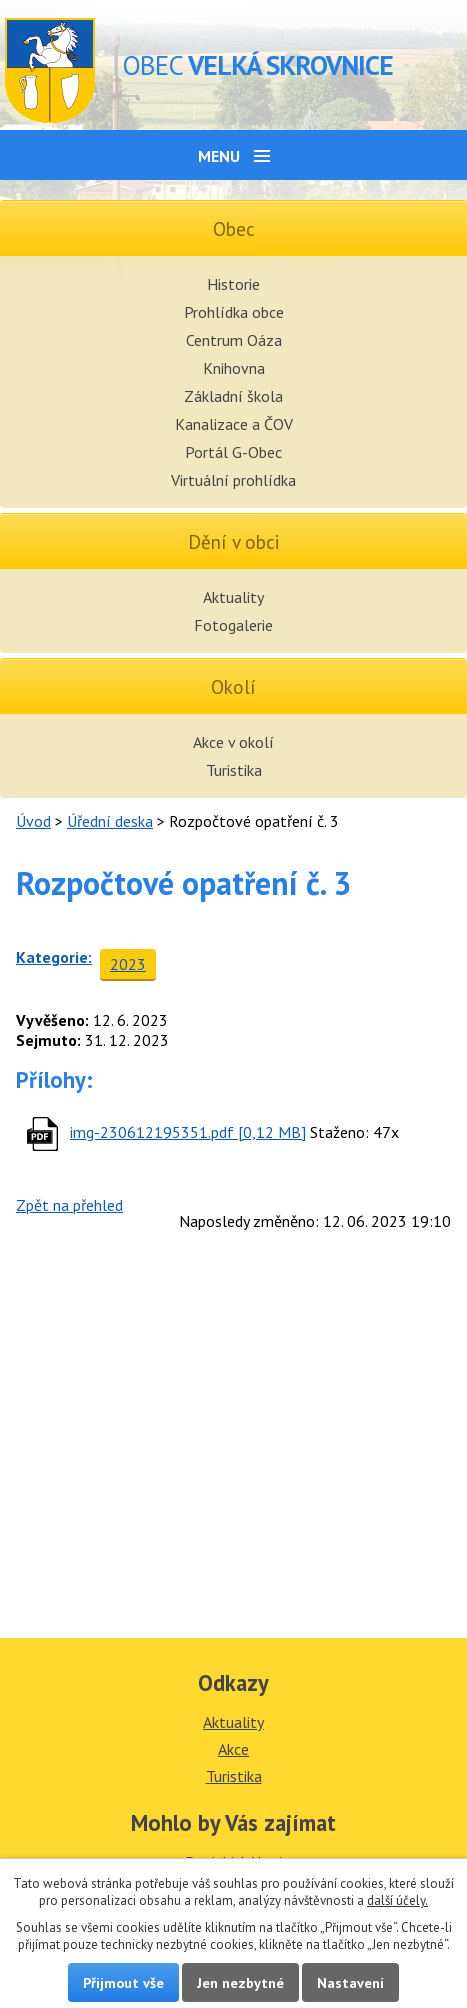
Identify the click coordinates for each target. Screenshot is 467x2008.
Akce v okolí (233, 742)
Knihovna (234, 368)
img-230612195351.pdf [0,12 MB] (188, 1132)
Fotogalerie (233, 625)
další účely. (397, 1900)
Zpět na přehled (69, 1205)
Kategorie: (54, 957)
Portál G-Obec (233, 452)
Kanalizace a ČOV (234, 424)
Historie (233, 284)
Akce (233, 1749)
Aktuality (233, 597)
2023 (128, 964)
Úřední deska (110, 821)
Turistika (234, 770)
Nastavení (350, 1982)
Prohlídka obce (234, 312)
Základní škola (233, 396)
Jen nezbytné (240, 1982)
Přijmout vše (123, 1982)
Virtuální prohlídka (233, 480)
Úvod (33, 821)
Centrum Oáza (234, 340)
